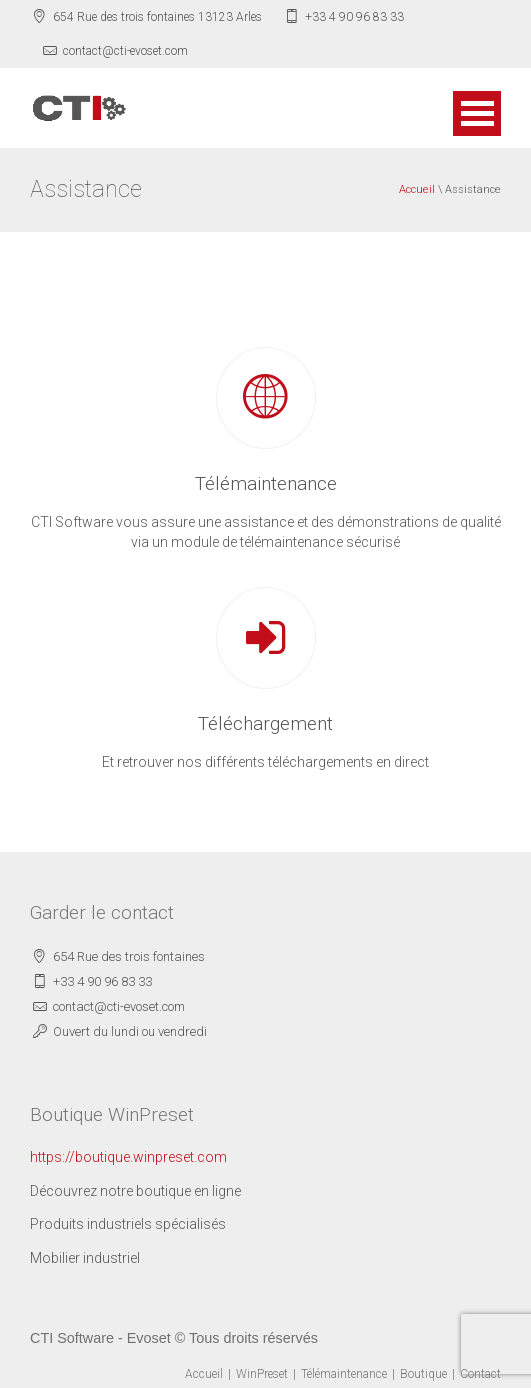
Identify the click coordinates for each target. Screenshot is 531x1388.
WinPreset (262, 1374)
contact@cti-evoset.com (125, 51)
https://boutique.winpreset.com (128, 1157)
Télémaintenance (344, 1374)
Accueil (417, 189)
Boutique (423, 1374)
